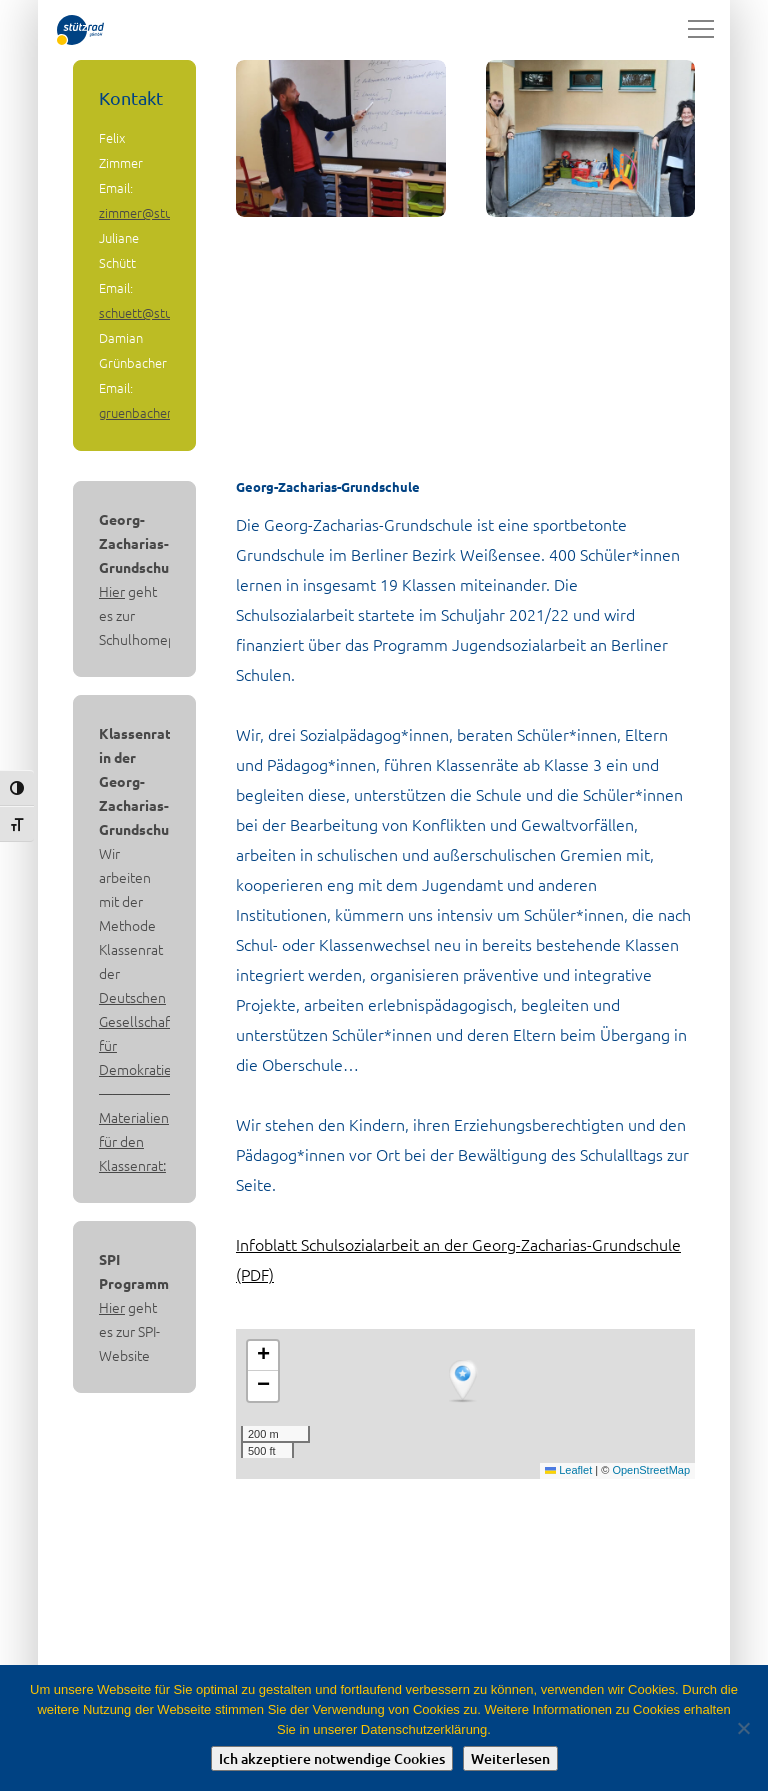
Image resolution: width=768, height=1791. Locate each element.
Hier (112, 591)
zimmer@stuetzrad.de (163, 212)
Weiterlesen (510, 1758)
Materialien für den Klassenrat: (134, 1141)
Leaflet (568, 1470)
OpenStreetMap (651, 1470)
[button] (465, 1382)
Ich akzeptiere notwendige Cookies (332, 1758)
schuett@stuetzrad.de (163, 312)
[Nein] (743, 1728)
